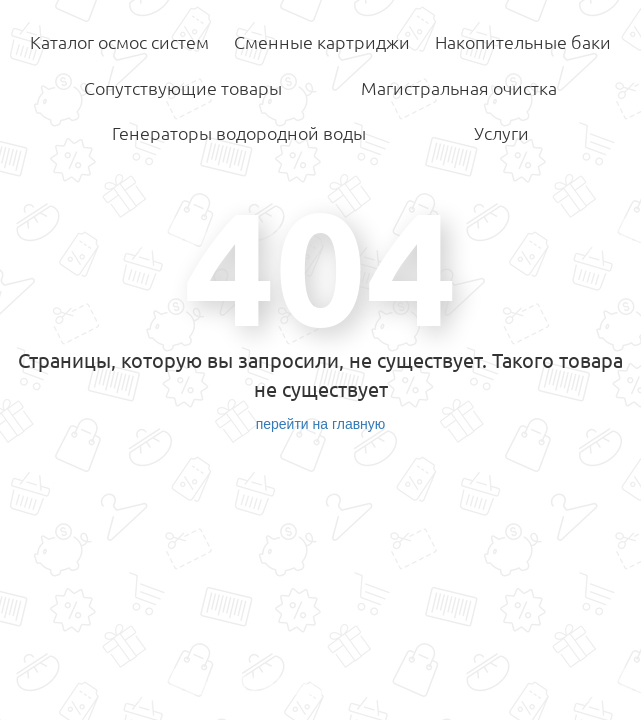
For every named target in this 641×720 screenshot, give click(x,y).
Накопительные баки (523, 42)
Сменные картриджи (322, 42)
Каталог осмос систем (119, 42)
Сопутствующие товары (183, 88)
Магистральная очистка (459, 88)
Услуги (501, 133)
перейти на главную (321, 424)
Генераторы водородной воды (239, 133)
